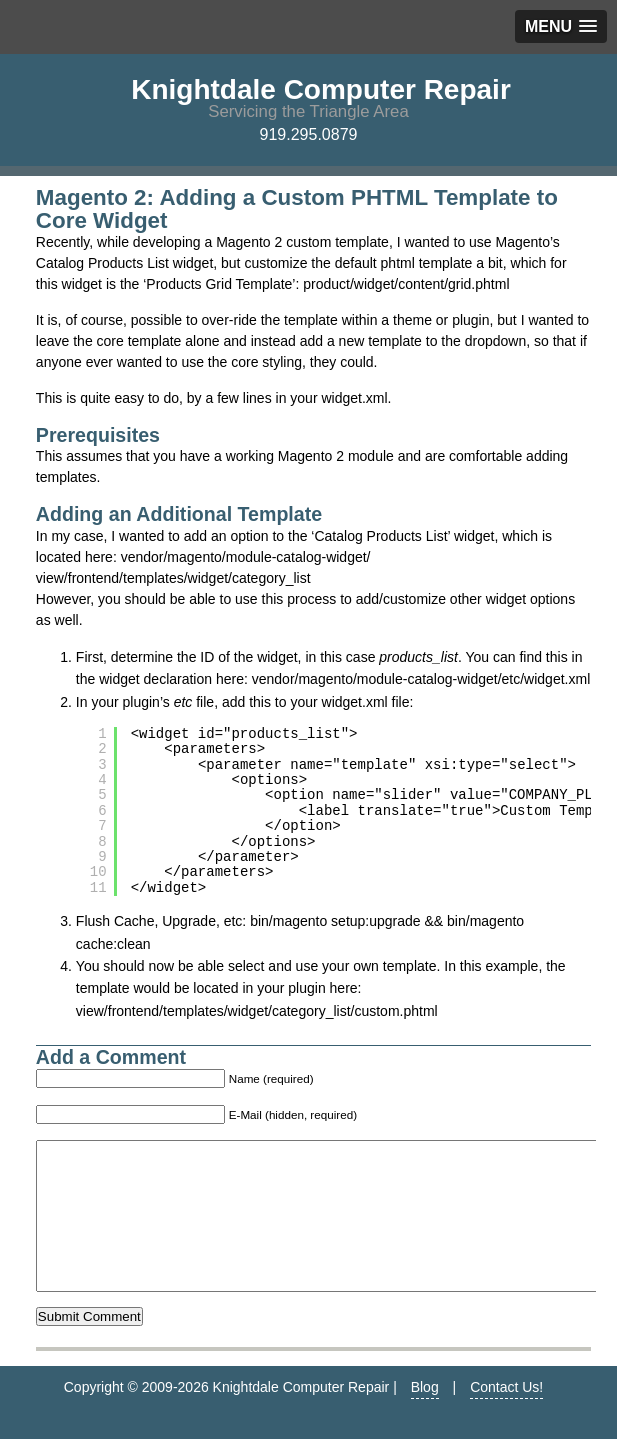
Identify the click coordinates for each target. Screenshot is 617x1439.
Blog (425, 1417)
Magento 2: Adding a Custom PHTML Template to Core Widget (297, 208)
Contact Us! (506, 1417)
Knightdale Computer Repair (321, 89)
